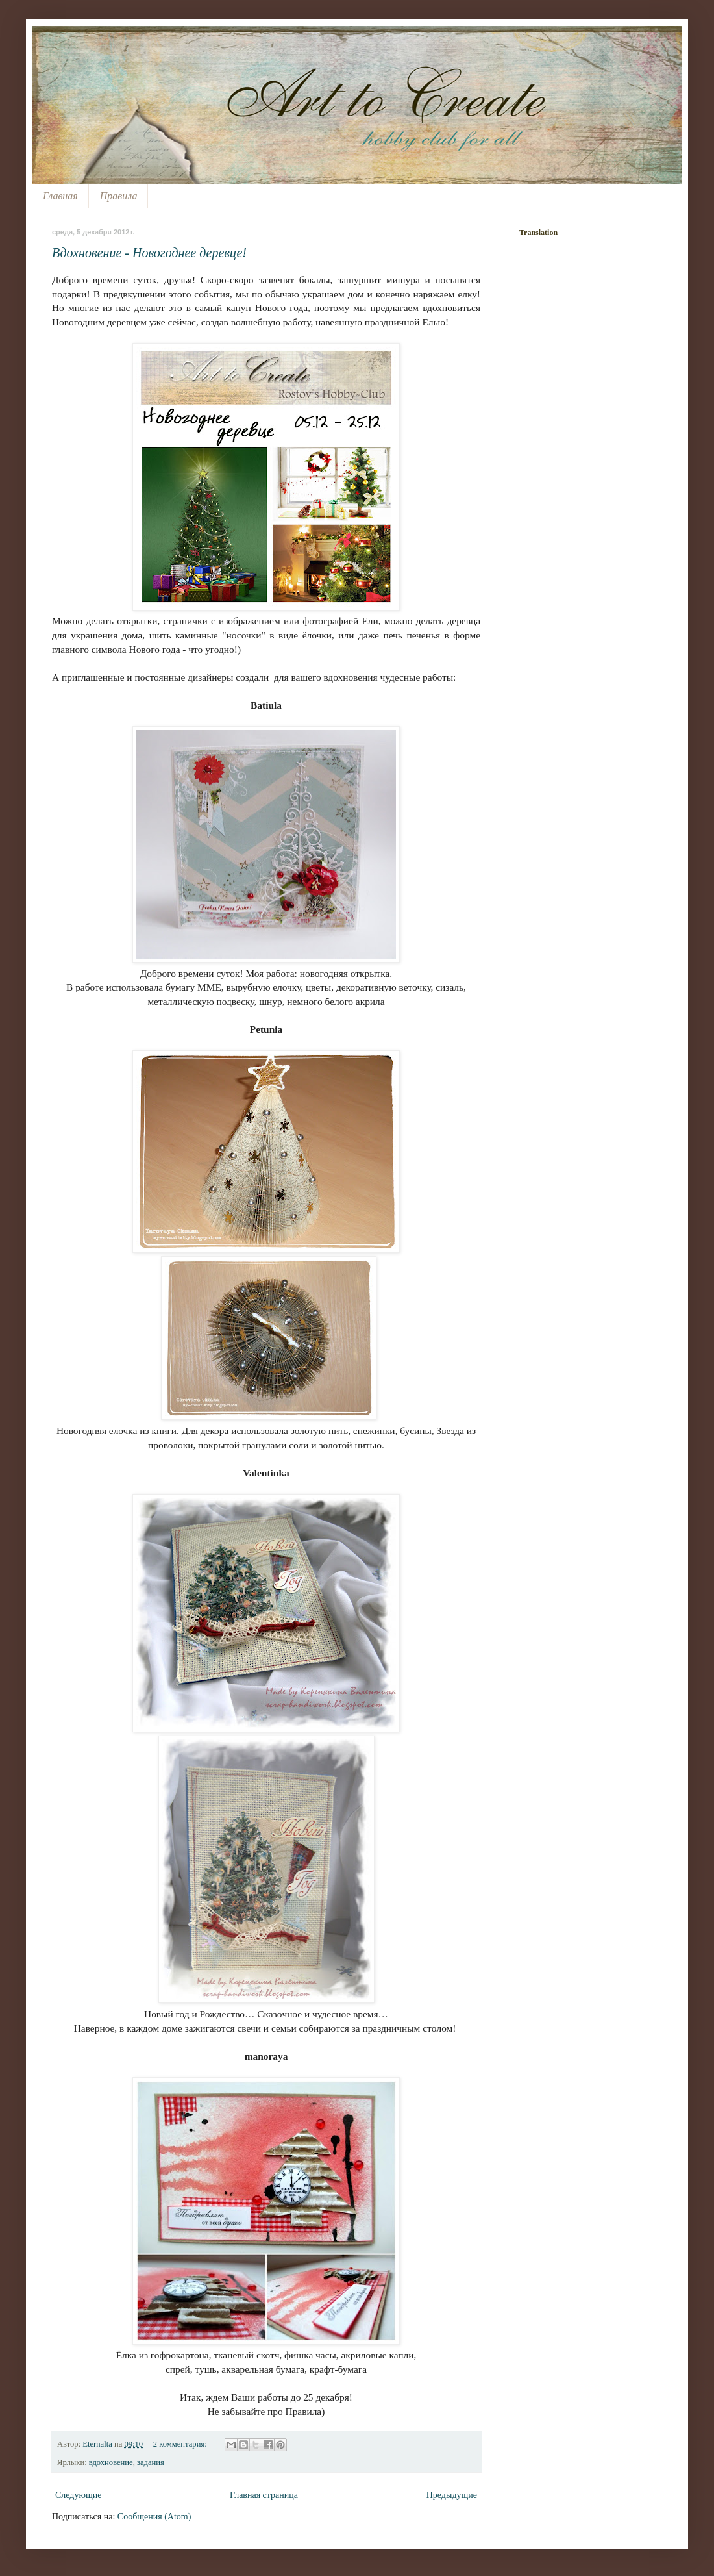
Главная (60, 195)
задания (150, 2462)
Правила (119, 195)
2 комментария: (181, 2444)
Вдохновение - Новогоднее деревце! (149, 253)
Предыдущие (451, 2495)
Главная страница (264, 2495)
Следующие (78, 2495)
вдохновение (111, 2462)
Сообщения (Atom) (154, 2516)
